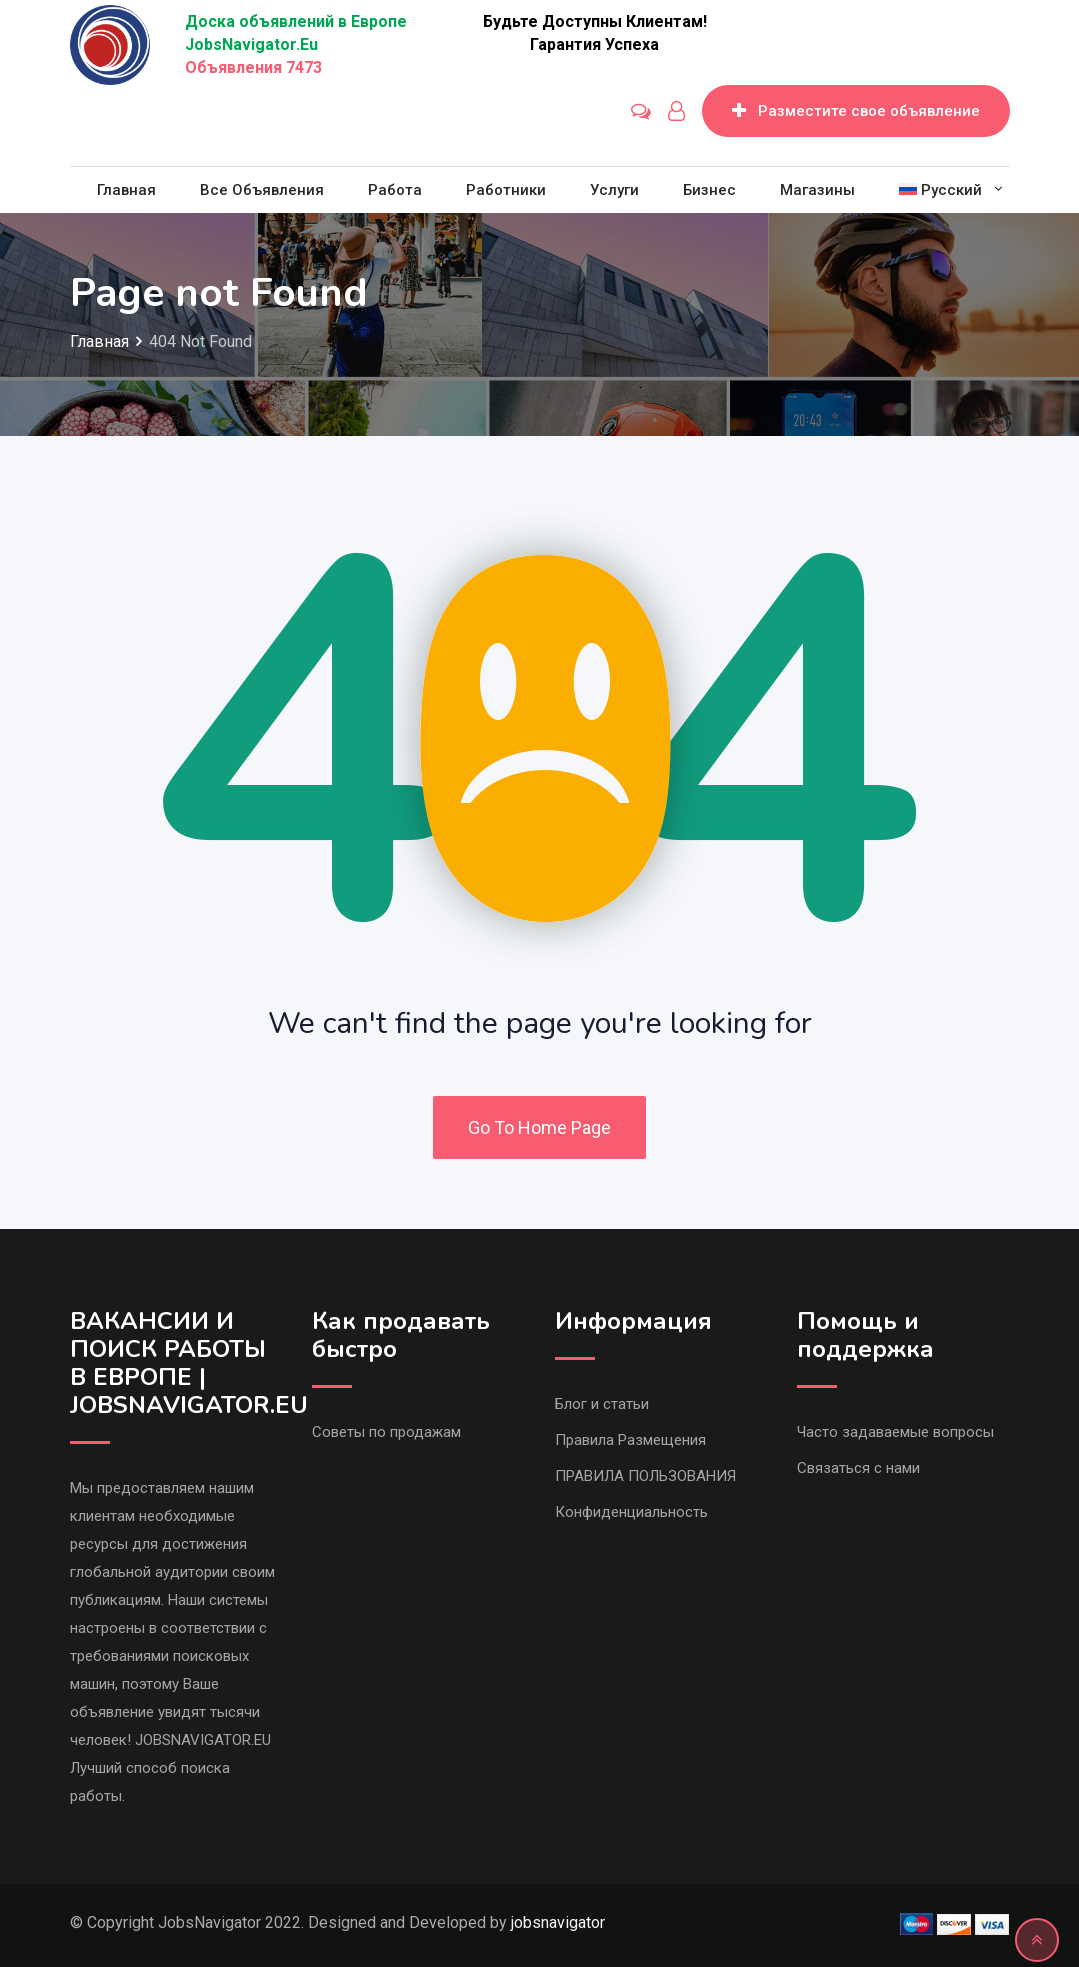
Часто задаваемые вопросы (895, 1432)
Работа (395, 190)
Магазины (817, 190)
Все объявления (262, 190)
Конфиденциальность (631, 1512)
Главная (126, 190)
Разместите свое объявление (856, 111)
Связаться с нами (858, 1468)
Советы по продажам (386, 1432)
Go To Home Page (539, 1127)
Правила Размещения (630, 1440)
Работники (506, 190)
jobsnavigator (558, 1922)
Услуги (614, 190)
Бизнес (709, 190)
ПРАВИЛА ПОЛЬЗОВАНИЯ (645, 1476)
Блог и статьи (602, 1404)
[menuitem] (941, 190)
